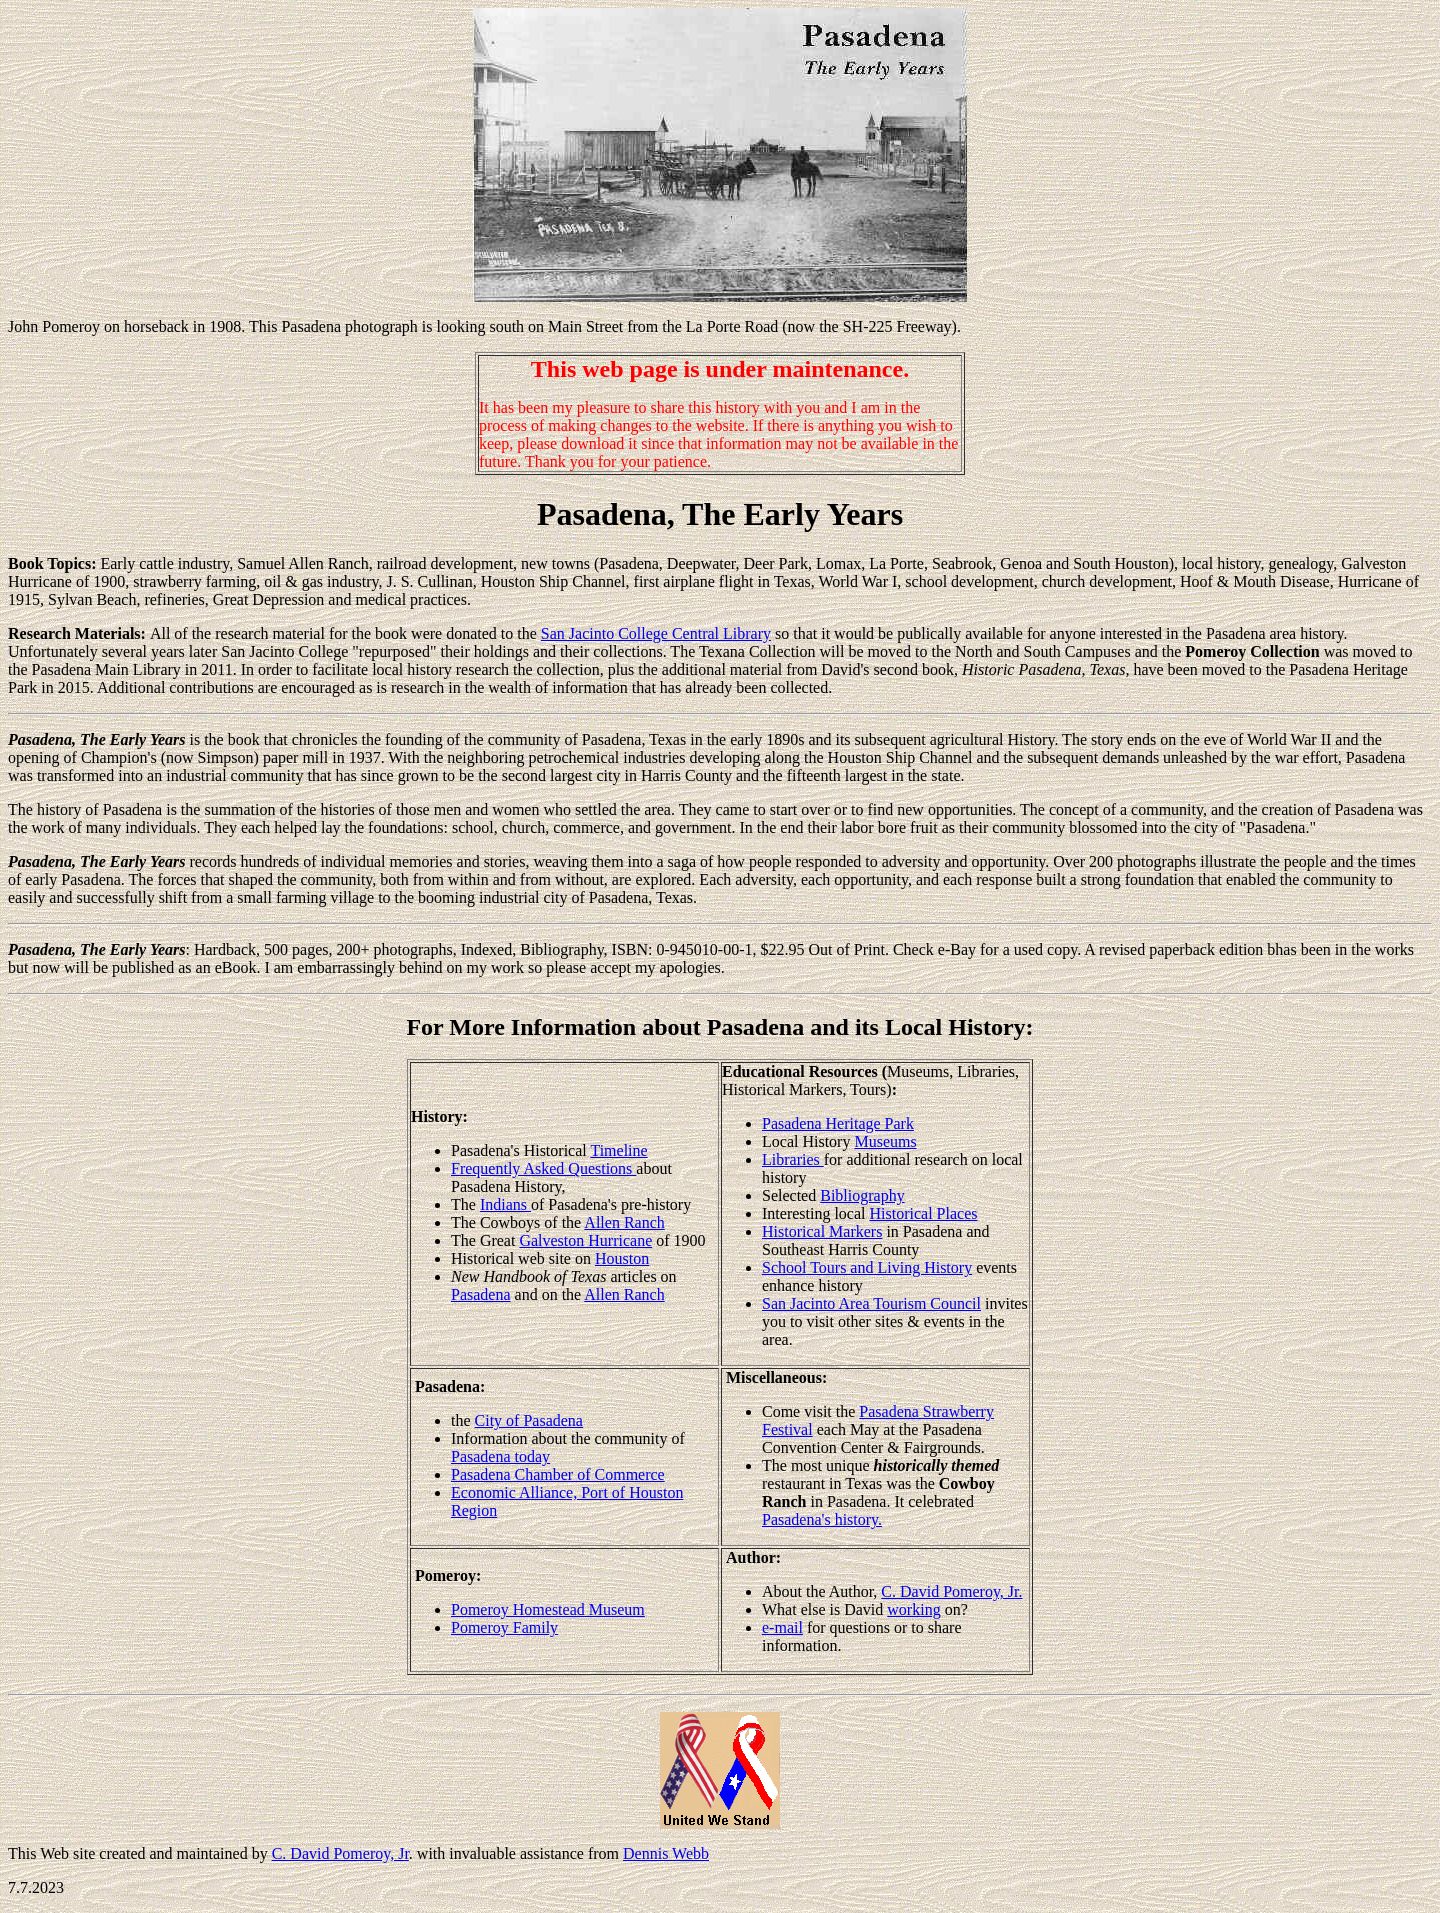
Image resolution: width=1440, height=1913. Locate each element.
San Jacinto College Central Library (656, 633)
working (913, 1609)
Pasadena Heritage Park (838, 1123)
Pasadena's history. (822, 1519)
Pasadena (481, 1294)
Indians (505, 1204)
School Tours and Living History (867, 1267)
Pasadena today (500, 1456)
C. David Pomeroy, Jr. (951, 1591)
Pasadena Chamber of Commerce (558, 1474)
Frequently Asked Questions (543, 1168)
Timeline (618, 1150)
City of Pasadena (529, 1420)
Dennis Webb (666, 1853)
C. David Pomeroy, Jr (340, 1853)
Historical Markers (822, 1231)
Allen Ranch (624, 1222)
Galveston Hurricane (585, 1240)
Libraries (793, 1159)
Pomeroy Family (504, 1627)
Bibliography (862, 1195)
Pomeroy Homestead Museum (548, 1609)
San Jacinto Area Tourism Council (871, 1303)
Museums (885, 1141)
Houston (622, 1258)
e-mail (782, 1627)
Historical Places (924, 1213)
